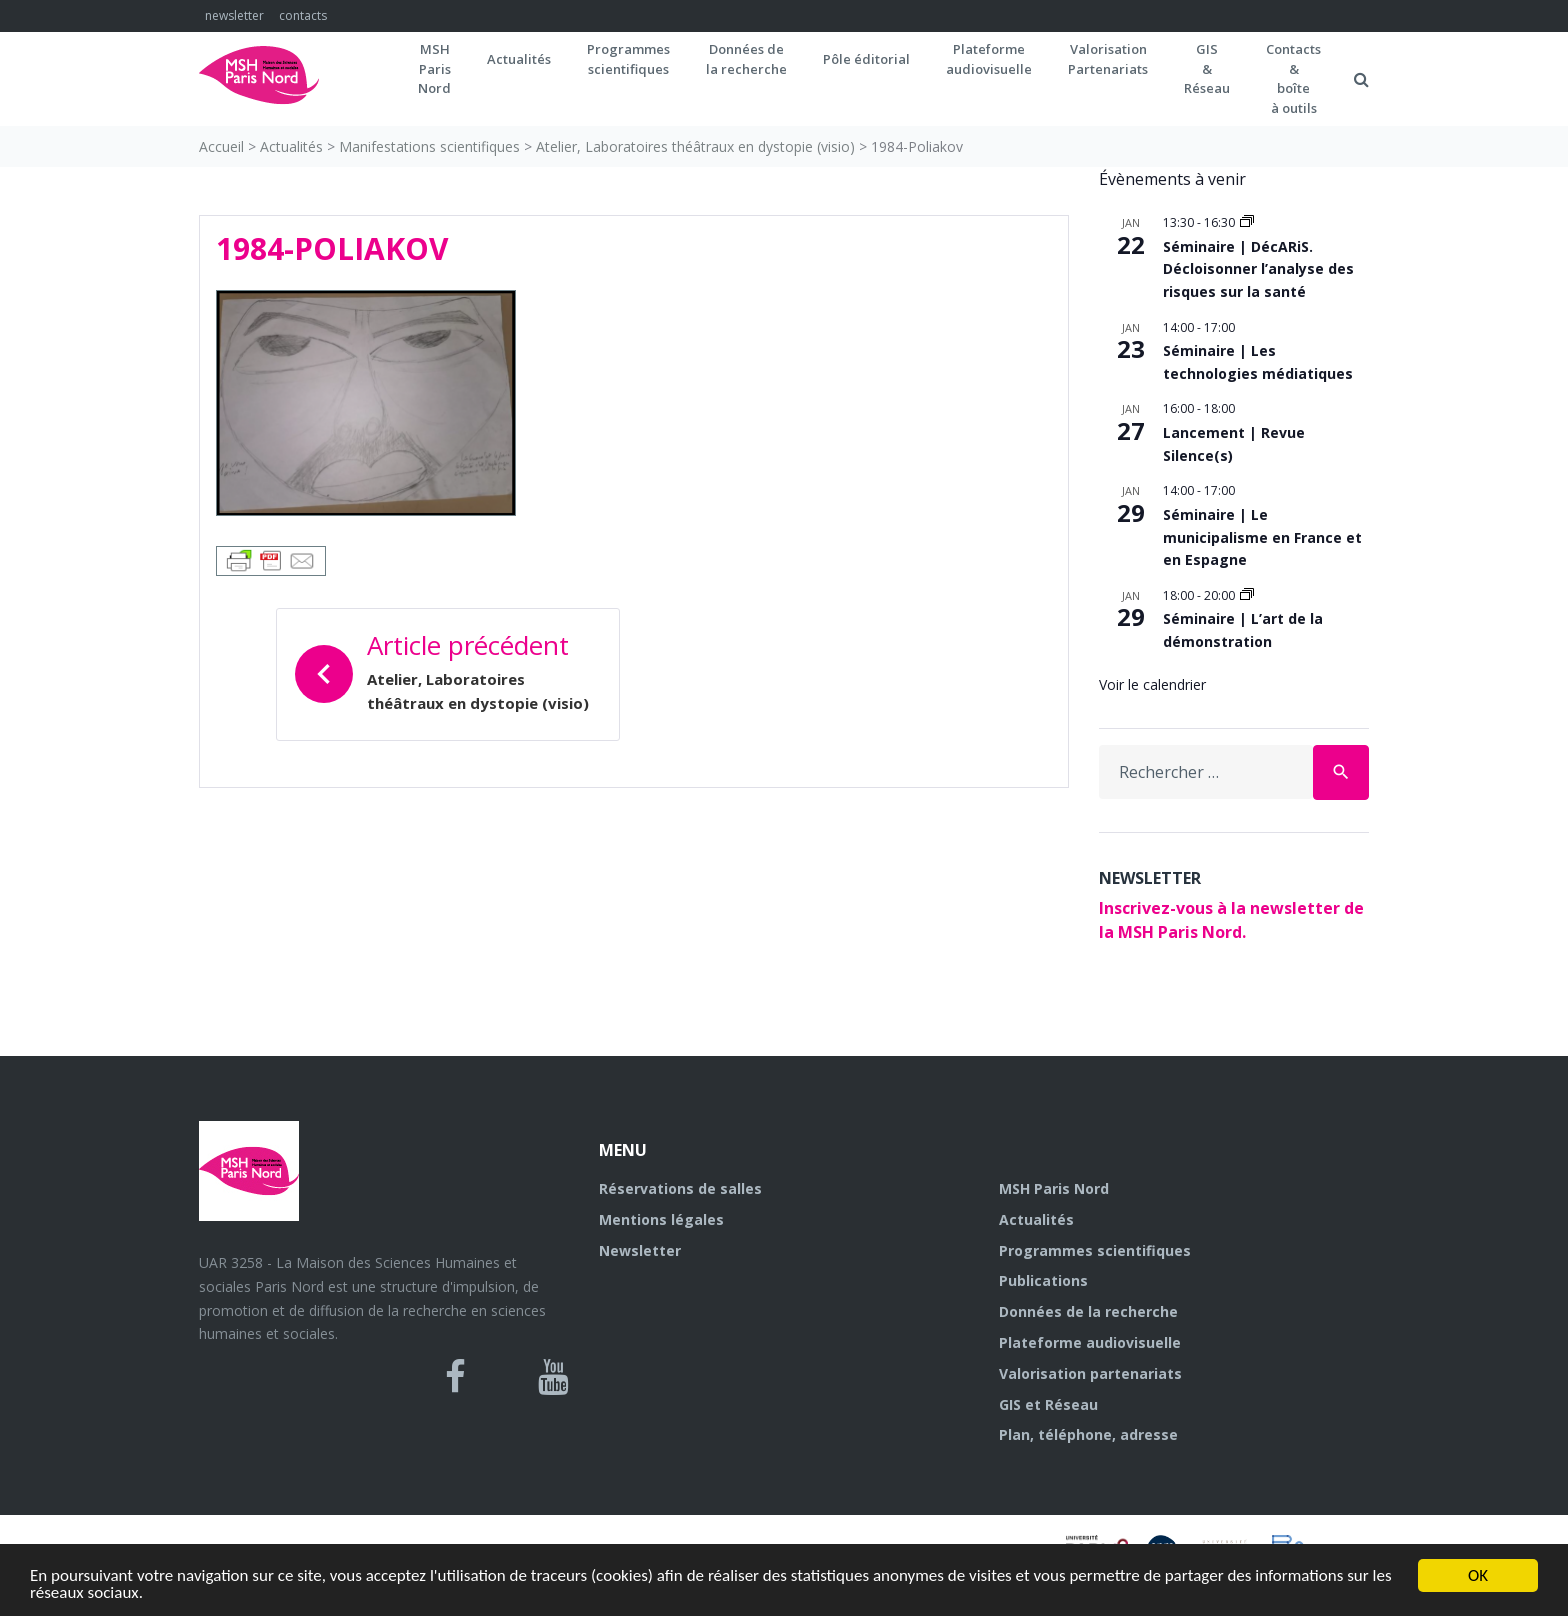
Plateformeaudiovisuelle (989, 59)
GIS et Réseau (1048, 1404)
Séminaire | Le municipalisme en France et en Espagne (1262, 537)
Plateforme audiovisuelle (1090, 1342)
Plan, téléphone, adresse (1088, 1434)
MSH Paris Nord (1054, 1188)
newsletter (234, 15)
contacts (303, 15)
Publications (1043, 1280)
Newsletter (640, 1250)
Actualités (519, 59)
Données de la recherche (1088, 1311)
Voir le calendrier (1152, 684)
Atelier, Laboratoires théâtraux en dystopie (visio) (695, 146)
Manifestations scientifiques (429, 146)
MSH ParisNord (434, 68)
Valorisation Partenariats (1108, 59)
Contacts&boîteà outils (1293, 78)
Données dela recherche (746, 59)
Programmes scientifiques (628, 59)
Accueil (221, 146)
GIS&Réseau (1207, 68)
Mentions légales (661, 1219)
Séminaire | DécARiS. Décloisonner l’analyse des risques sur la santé (1258, 269)
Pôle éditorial (866, 59)
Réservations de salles (680, 1188)
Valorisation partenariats (1090, 1373)
